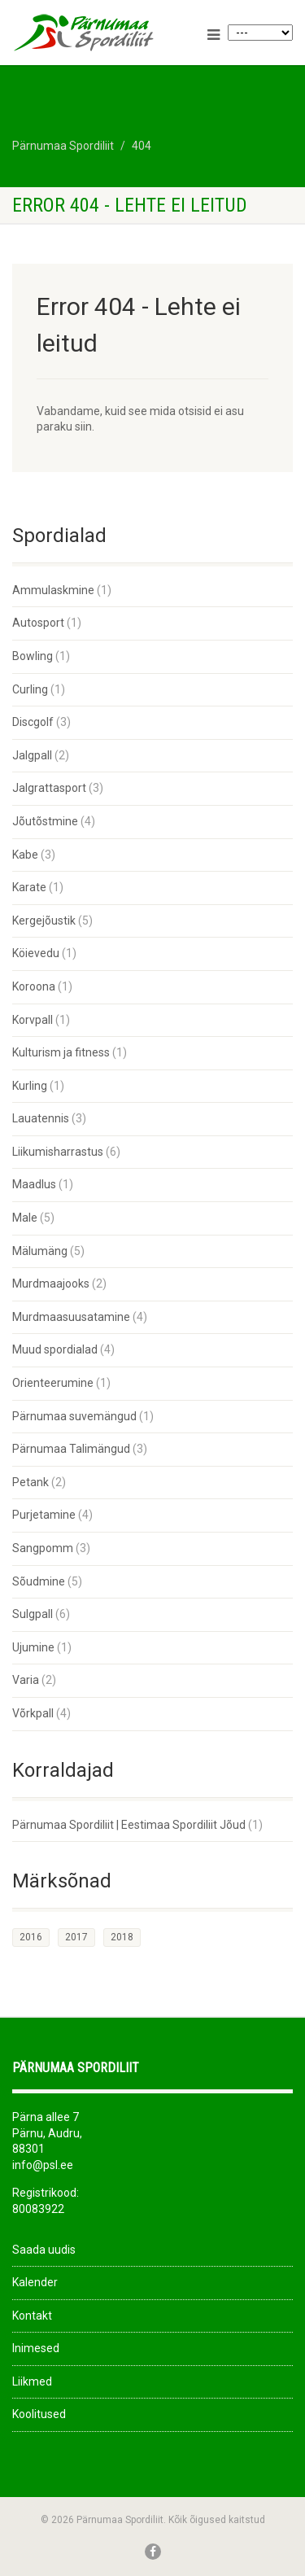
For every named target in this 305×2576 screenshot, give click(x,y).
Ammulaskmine (53, 590)
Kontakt (32, 2315)
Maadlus (34, 1184)
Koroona (33, 986)
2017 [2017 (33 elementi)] (76, 1937)
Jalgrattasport (49, 787)
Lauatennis (40, 1118)
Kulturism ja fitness (61, 1052)
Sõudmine (38, 1581)
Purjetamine (44, 1514)
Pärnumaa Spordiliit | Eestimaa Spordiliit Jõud (129, 1824)
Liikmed (32, 2381)
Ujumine (33, 1647)
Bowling (32, 656)
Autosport (38, 622)
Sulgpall (32, 1613)
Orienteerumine (53, 1382)
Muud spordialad (55, 1349)
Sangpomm (42, 1548)
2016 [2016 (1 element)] (31, 1937)
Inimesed (35, 2348)
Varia (25, 1679)
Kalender (35, 2282)
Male (24, 1217)
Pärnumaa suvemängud (74, 1416)
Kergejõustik (44, 920)
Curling (30, 689)
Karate (29, 887)
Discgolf (33, 721)
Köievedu (35, 953)
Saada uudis (44, 2249)
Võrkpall (33, 1713)
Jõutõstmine (45, 821)
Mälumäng (40, 1250)
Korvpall (32, 1019)
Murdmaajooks (50, 1283)
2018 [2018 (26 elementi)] (122, 1937)
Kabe (25, 854)
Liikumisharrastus (57, 1151)
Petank (30, 1482)
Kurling (29, 1085)
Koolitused (39, 2414)
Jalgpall (32, 755)
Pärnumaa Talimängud (71, 1448)
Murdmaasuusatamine (71, 1316)
